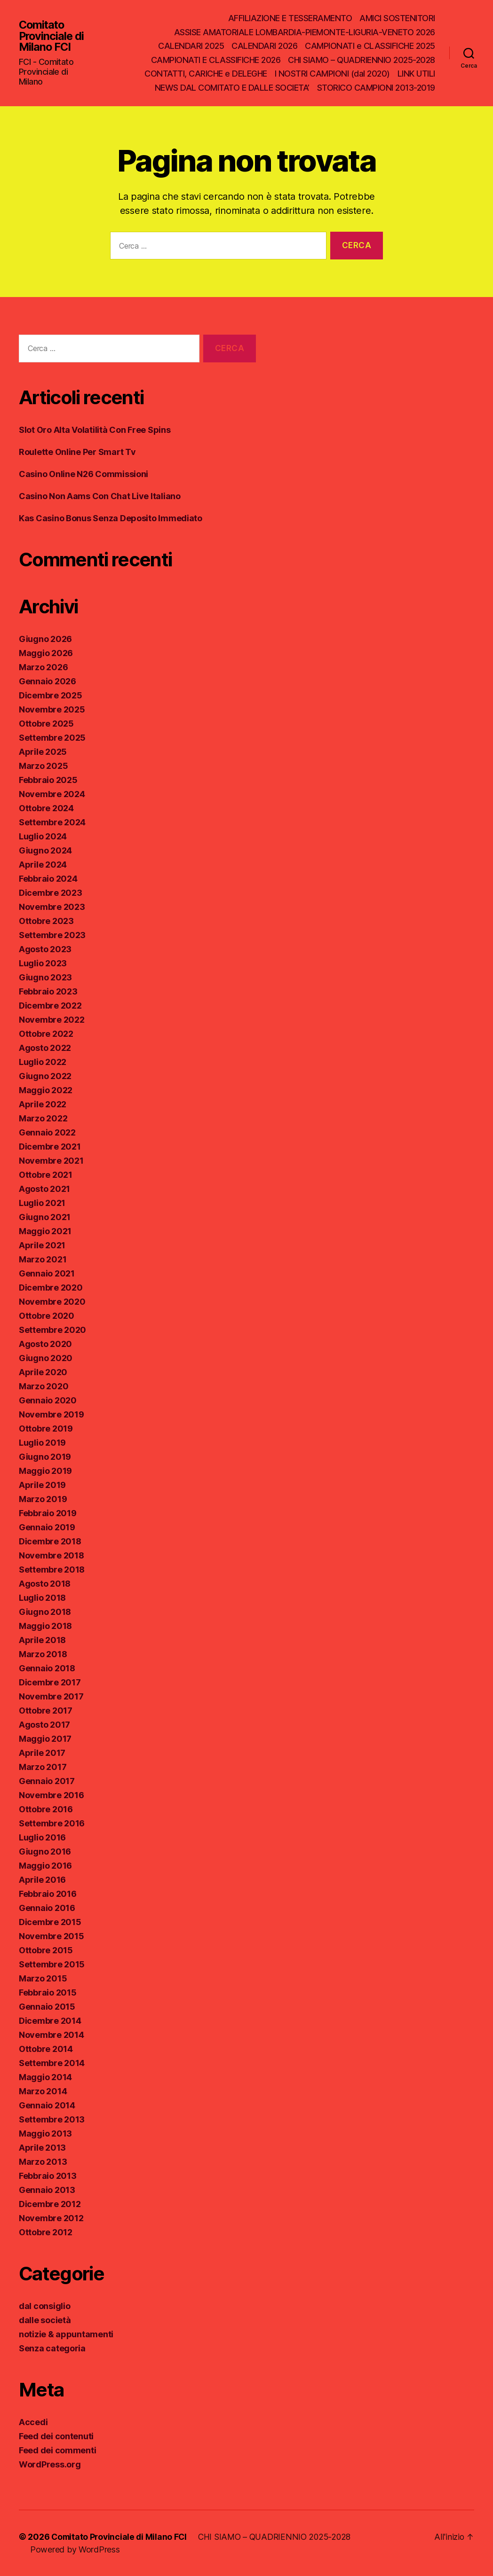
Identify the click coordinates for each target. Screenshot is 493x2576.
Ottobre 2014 (46, 2049)
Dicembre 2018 (50, 1541)
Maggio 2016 (45, 1866)
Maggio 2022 (45, 1090)
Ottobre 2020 (46, 1316)
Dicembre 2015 (50, 1922)
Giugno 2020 (45, 1358)
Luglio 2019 (42, 1443)
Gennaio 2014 (47, 2105)
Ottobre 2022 (46, 1034)
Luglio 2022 (42, 1062)
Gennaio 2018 (47, 1668)
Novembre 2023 (52, 907)
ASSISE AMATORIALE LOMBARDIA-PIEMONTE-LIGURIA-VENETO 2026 (304, 32)
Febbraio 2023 (48, 991)
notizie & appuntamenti (66, 2334)
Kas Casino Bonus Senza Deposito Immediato (110, 518)
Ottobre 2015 (46, 1950)
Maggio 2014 (45, 2077)
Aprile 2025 (43, 752)
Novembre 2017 (51, 1696)
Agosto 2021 (44, 1189)
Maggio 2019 (45, 1471)
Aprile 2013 (42, 2148)
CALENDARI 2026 (264, 46)
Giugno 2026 (45, 639)
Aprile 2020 (43, 1372)
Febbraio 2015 (48, 1992)
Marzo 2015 (43, 1978)
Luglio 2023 (43, 963)
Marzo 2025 (43, 766)
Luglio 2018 (42, 1598)
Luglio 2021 (42, 1203)
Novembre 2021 (51, 1161)
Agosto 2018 (45, 1584)
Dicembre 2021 (50, 1146)
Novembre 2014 (51, 2035)
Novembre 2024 (52, 794)
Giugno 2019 (45, 1457)
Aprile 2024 (43, 864)
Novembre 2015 (51, 1936)
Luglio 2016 (42, 1837)
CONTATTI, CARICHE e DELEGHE (205, 73)
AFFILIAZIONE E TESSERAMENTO (290, 18)
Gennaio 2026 (47, 681)
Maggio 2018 (45, 1626)
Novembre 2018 (51, 1555)
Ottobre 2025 (46, 723)
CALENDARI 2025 (191, 46)
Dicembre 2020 (51, 1287)
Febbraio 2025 (48, 780)
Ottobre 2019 (46, 1428)
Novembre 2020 (52, 1302)
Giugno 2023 (45, 977)
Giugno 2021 (45, 1217)
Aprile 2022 (42, 1104)
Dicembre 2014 (50, 2021)
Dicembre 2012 (50, 2204)
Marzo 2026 (43, 667)
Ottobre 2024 (46, 808)
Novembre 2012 (51, 2218)
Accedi (33, 2422)
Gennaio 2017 (47, 1781)
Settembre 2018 (52, 1569)
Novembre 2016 (51, 1795)
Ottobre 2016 (46, 1809)
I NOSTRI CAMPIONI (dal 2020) (332, 73)
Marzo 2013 (43, 2162)
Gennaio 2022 (47, 1132)
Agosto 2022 (45, 1048)
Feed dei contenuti (56, 2436)
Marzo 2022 (43, 1118)
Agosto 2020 (45, 1344)
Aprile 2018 (42, 1640)
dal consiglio (45, 2306)
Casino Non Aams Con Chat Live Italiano (100, 496)
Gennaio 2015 (47, 2007)
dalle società (45, 2320)
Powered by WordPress (75, 2549)
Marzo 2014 (43, 2091)
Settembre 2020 (52, 1330)
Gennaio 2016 (47, 1908)
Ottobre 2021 (45, 1175)
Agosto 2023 (45, 949)
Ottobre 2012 (45, 2232)
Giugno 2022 (45, 1076)
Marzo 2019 (43, 1499)
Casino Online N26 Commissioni (83, 474)
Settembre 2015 (52, 1964)
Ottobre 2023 (46, 921)
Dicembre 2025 (50, 695)
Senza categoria (52, 2348)
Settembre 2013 (52, 2119)
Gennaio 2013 (47, 2190)
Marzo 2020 (43, 1386)
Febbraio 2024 (48, 879)
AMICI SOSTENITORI (397, 18)
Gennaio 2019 (47, 1527)
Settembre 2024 (52, 822)
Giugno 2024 (45, 850)
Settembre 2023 (52, 935)
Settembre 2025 (52, 738)
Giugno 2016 (45, 1851)
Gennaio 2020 (48, 1400)
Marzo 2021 (42, 1259)
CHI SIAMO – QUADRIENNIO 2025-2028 (361, 60)
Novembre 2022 (52, 1020)
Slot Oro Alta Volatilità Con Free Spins (94, 430)
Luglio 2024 (43, 836)
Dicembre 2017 (50, 1682)
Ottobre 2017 (45, 1710)
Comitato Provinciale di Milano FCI (52, 36)
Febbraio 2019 (48, 1513)
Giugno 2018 (45, 1612)
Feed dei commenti (57, 2450)
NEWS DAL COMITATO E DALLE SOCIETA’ (232, 88)
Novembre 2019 (51, 1414)
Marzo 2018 (43, 1654)
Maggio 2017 (45, 1739)
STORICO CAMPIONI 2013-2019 (376, 88)
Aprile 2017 (42, 1753)
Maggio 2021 (45, 1231)
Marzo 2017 (42, 1767)
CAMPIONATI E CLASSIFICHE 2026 (216, 60)
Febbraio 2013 (48, 2176)
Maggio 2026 (46, 653)
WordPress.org (50, 2464)
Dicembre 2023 (50, 893)
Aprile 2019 (42, 1485)
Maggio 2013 (45, 2133)
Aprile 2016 (42, 1880)
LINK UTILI (416, 73)
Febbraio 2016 (48, 1894)
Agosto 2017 (44, 1725)
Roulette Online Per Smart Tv (77, 452)
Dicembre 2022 (50, 1005)
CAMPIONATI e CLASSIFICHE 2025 (370, 46)
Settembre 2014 (52, 2063)
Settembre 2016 (52, 1823)
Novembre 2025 (52, 709)
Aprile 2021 (42, 1245)
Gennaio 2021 (47, 1273)
